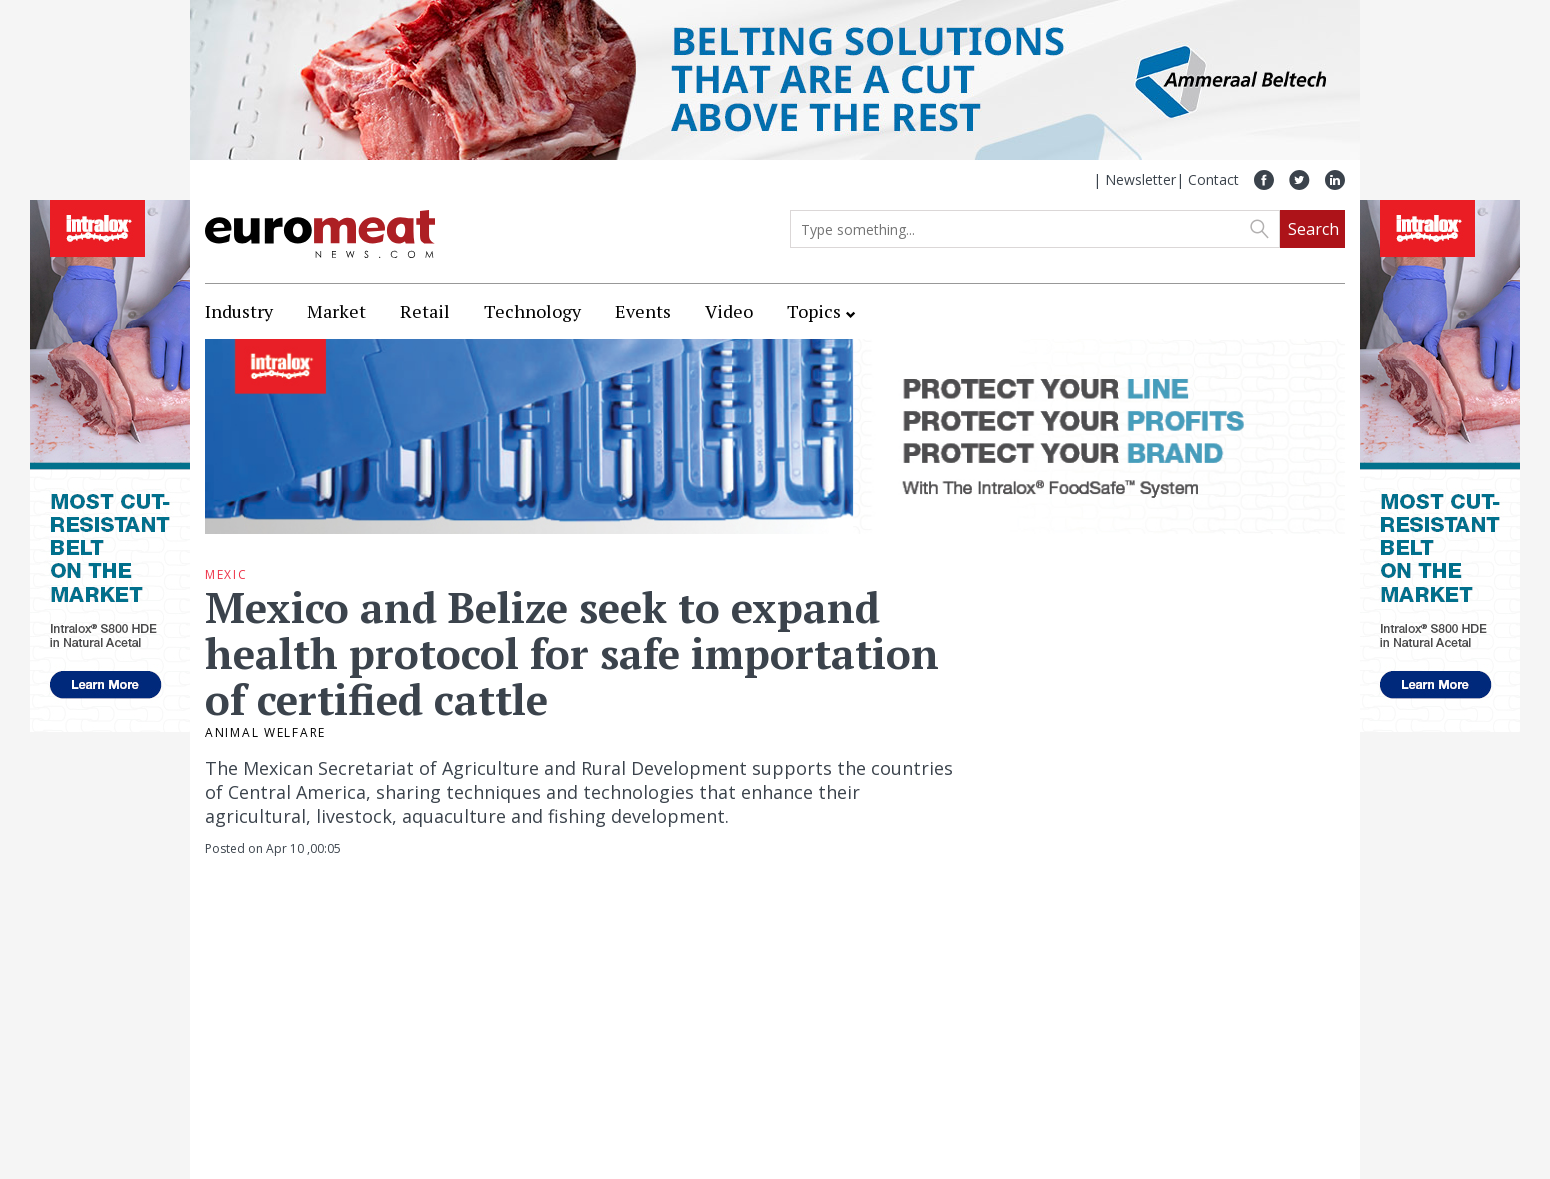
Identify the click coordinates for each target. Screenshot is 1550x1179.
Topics (814, 311)
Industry (239, 311)
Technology (532, 311)
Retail (425, 311)
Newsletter (1140, 179)
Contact (1213, 179)
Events (643, 311)
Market (336, 311)
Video (729, 311)
